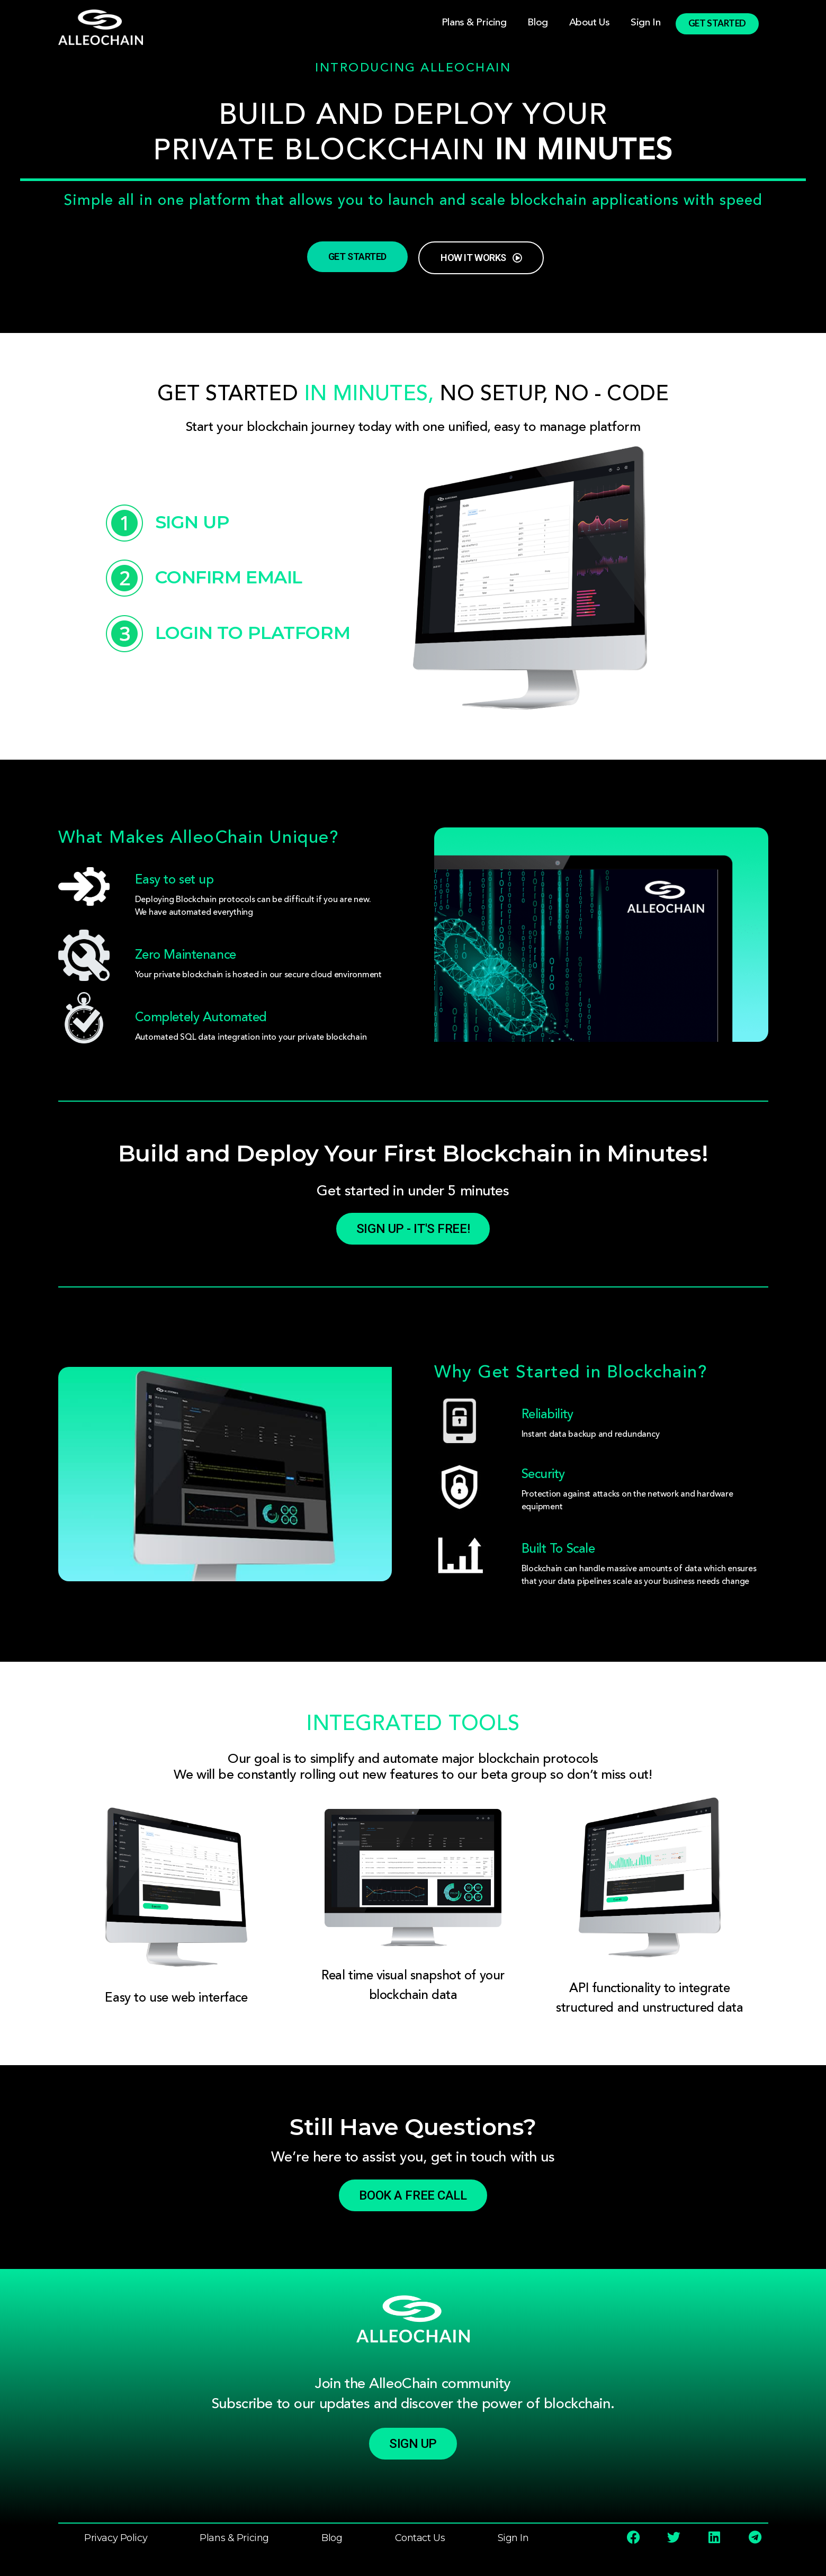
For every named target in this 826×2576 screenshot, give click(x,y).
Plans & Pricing (474, 22)
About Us (589, 22)
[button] (413, 2444)
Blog (537, 22)
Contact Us (420, 2538)
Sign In (645, 22)
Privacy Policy (115, 2538)
